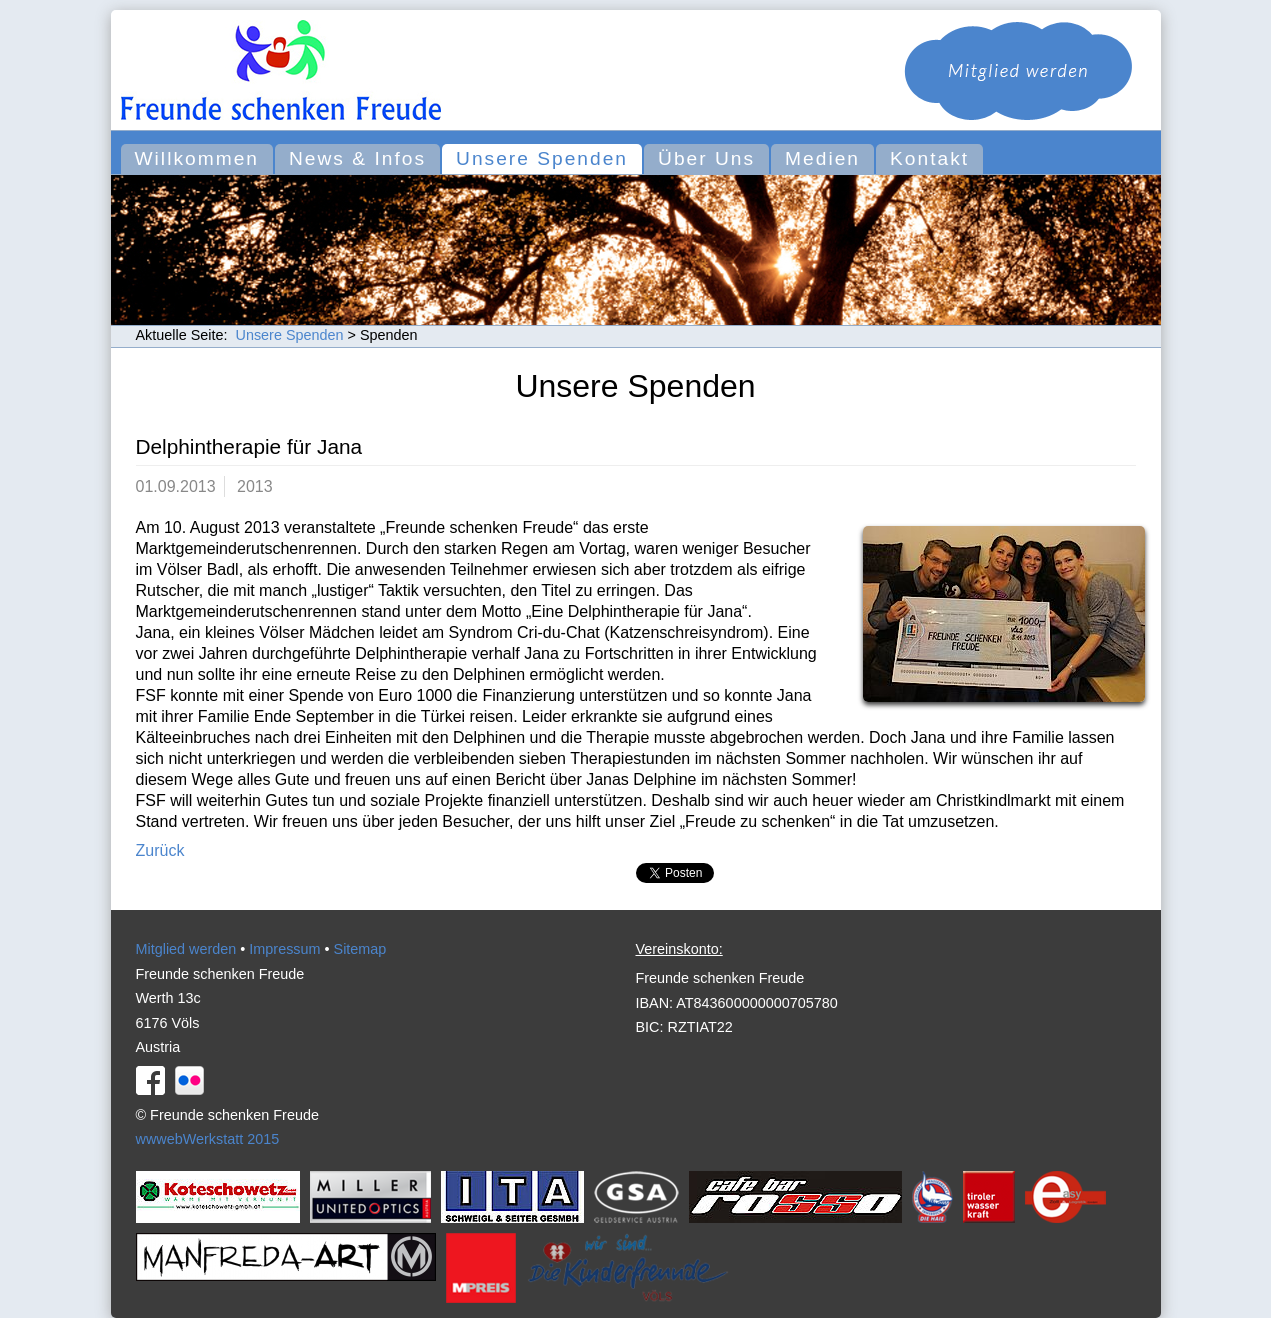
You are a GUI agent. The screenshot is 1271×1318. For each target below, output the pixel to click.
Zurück (160, 850)
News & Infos (357, 158)
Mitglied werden (186, 949)
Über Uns (706, 158)
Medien (822, 158)
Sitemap (360, 949)
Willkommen (197, 158)
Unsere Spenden (542, 158)
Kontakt (929, 158)
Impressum (284, 949)
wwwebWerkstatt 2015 (208, 1139)
